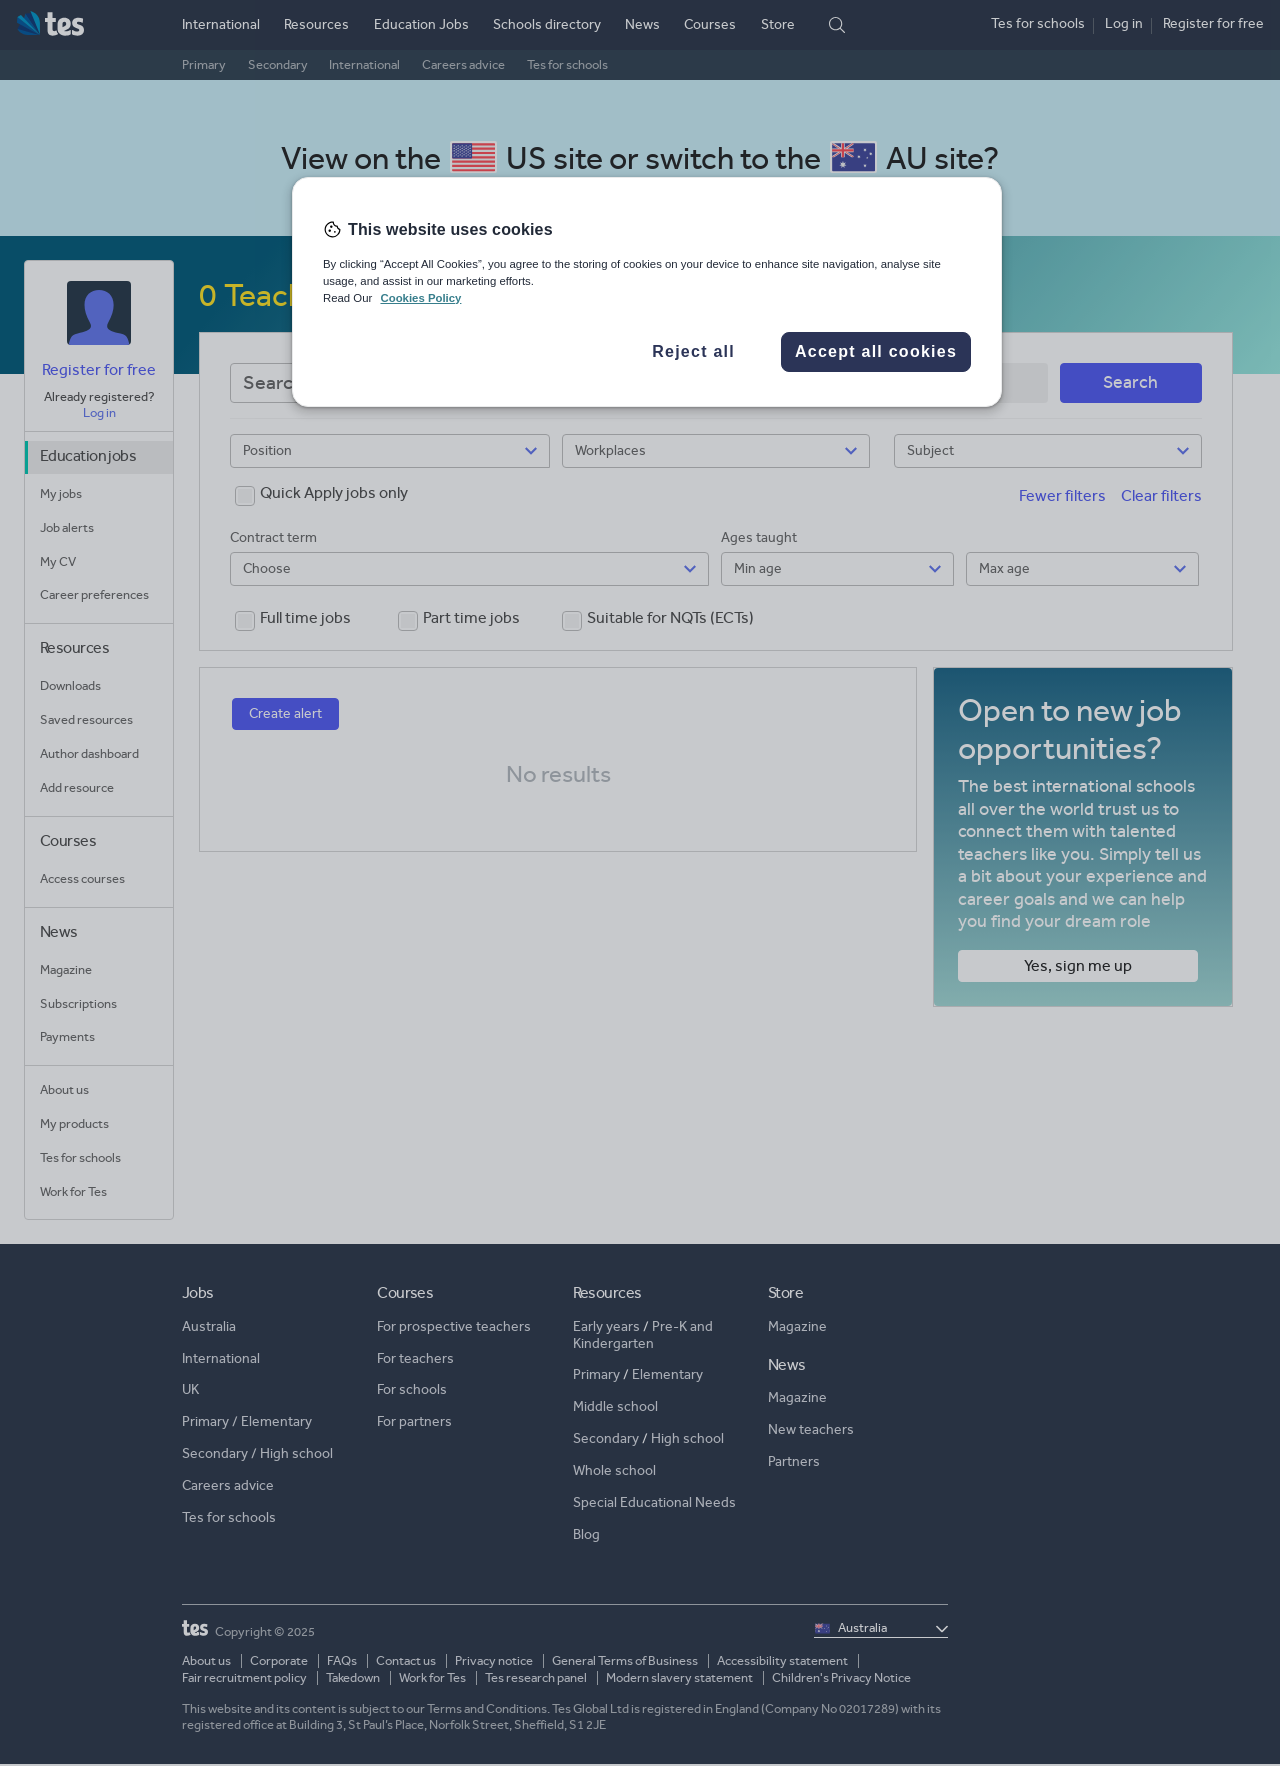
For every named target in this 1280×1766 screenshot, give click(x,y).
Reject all (693, 351)
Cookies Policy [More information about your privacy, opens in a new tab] (420, 298)
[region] (647, 292)
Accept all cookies (876, 351)
